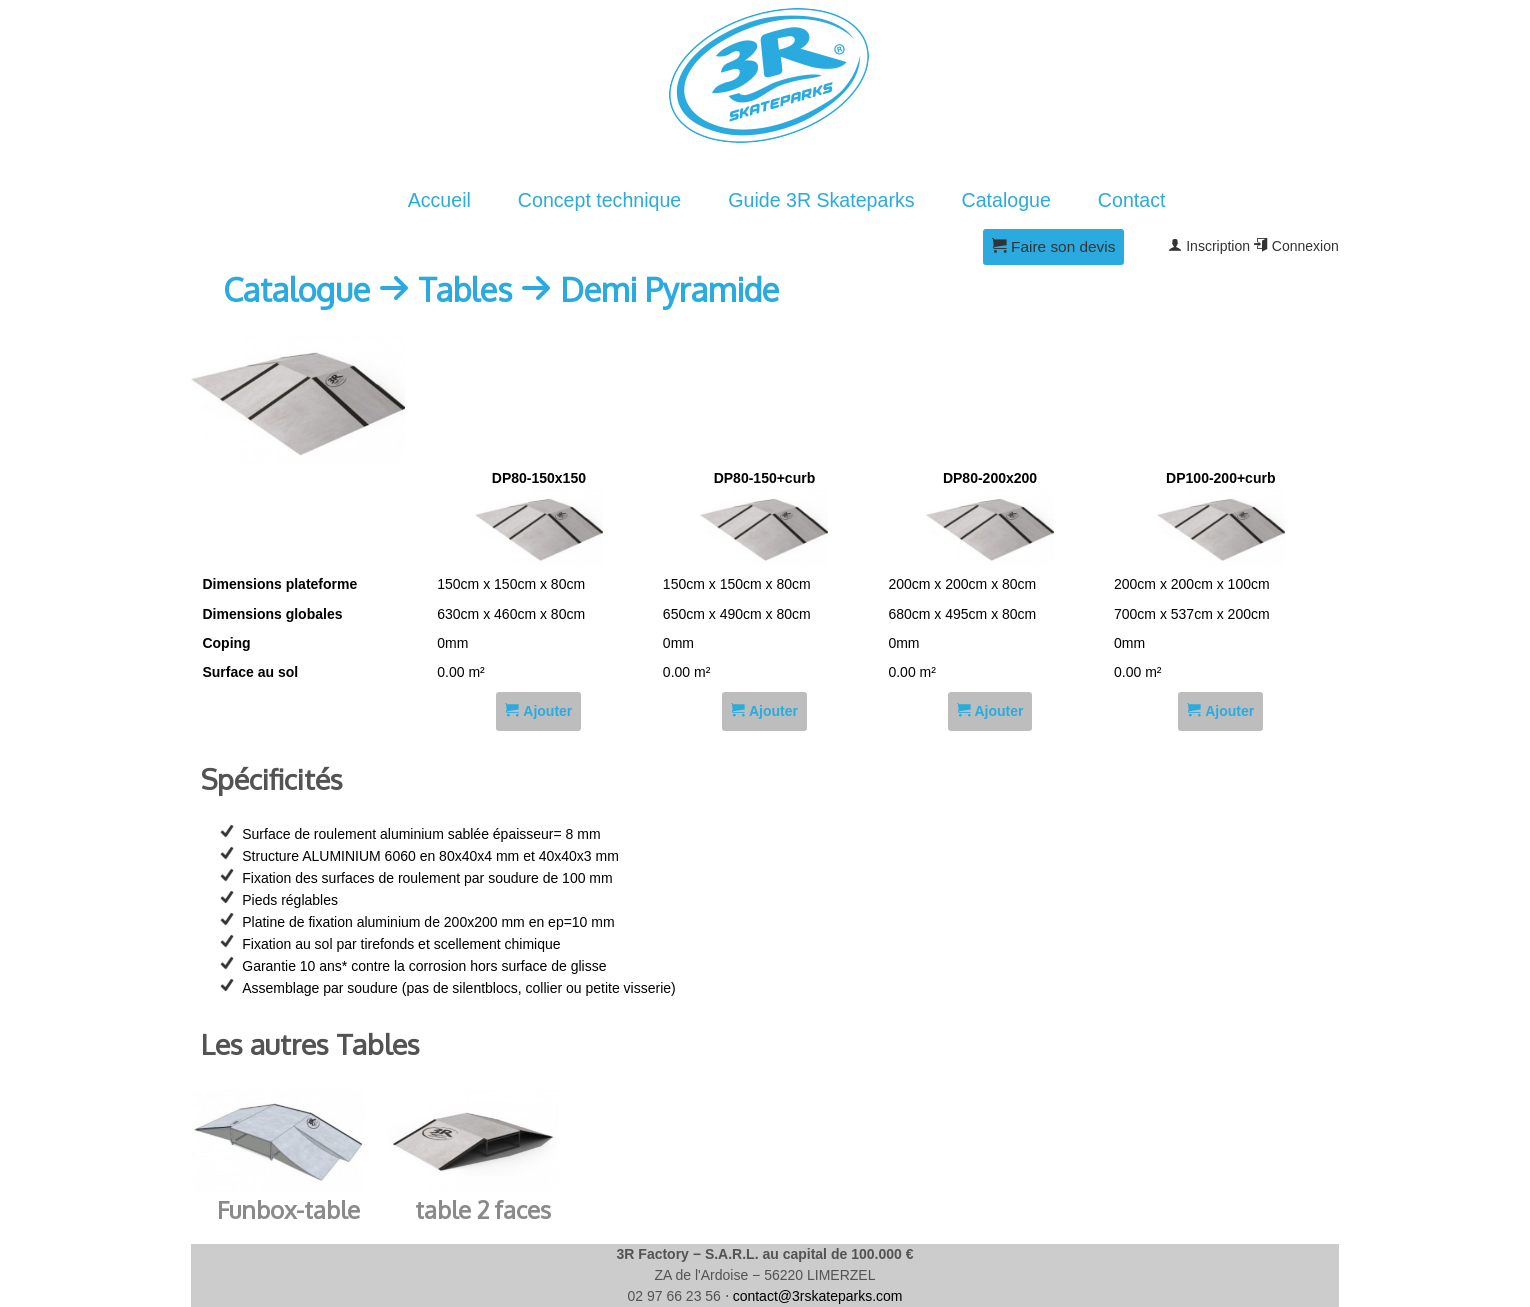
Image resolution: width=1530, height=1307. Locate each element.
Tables (465, 289)
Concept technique (599, 200)
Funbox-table (288, 1209)
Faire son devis (1054, 246)
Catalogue (1006, 200)
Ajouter (538, 711)
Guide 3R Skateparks (821, 200)
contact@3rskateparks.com (818, 1296)
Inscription (1209, 246)
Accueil (439, 200)
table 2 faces (483, 1209)
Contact (1132, 200)
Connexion (1296, 246)
